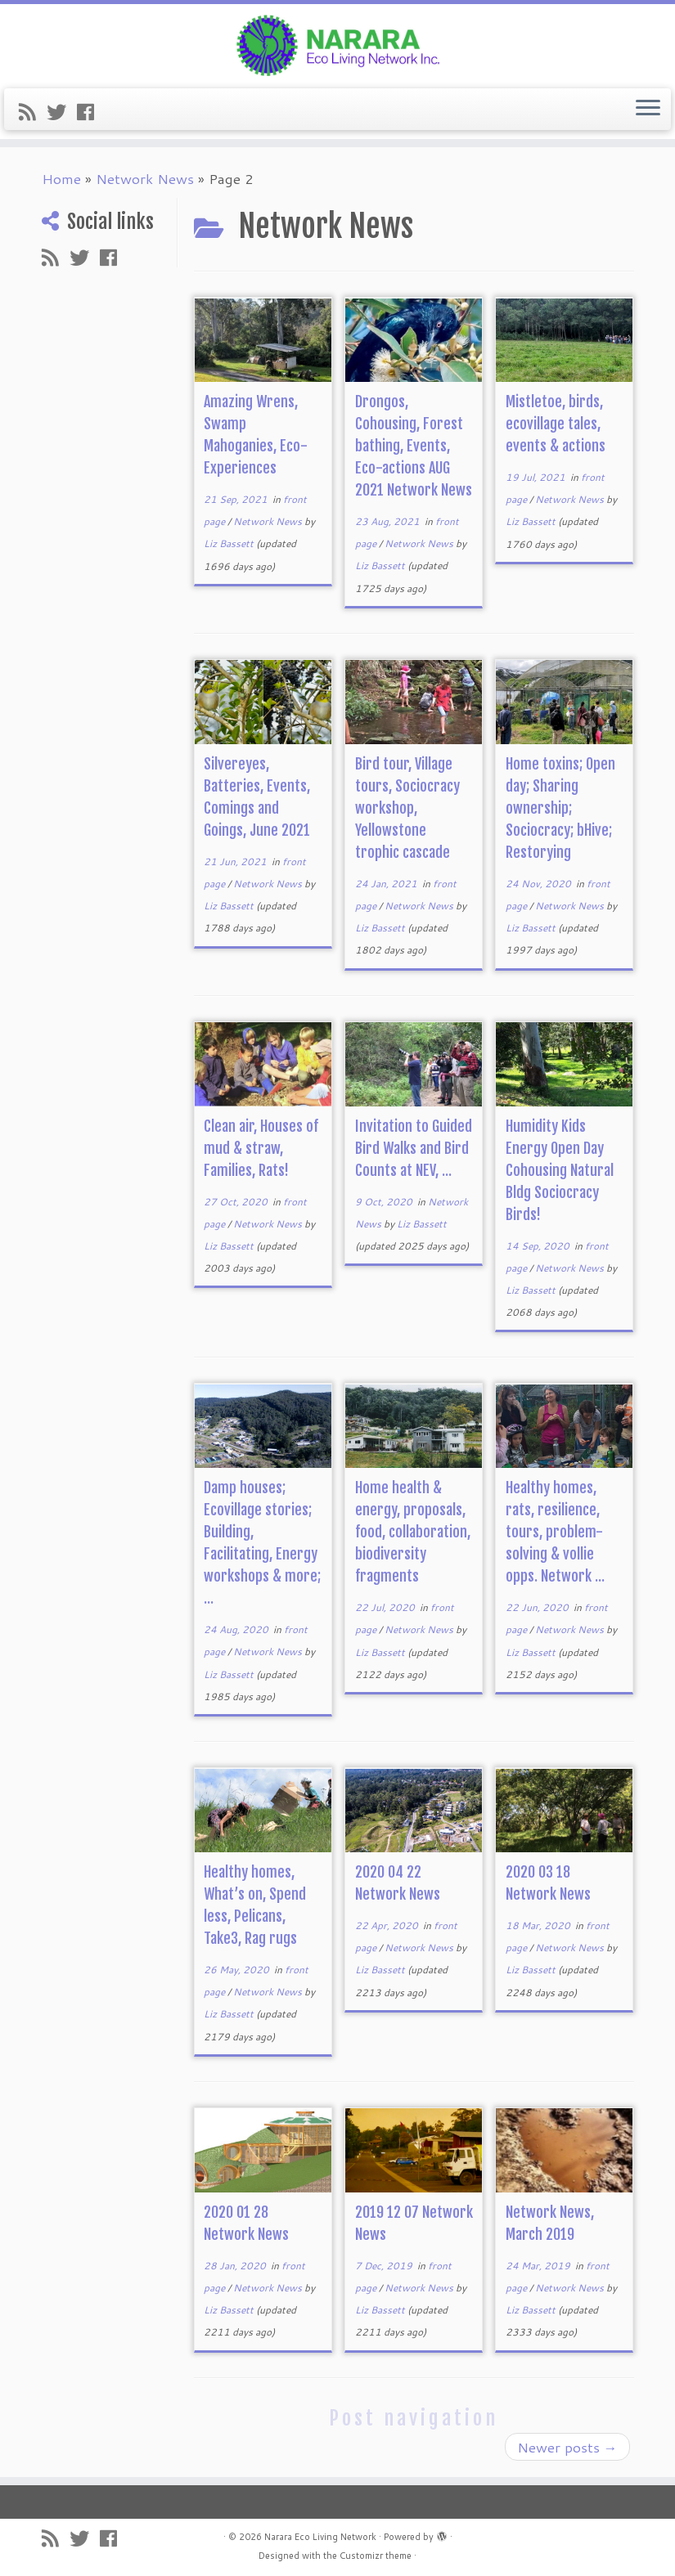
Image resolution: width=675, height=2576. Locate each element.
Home (61, 178)
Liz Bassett (229, 543)
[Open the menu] (648, 109)
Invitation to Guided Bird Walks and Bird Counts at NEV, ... (413, 1148)
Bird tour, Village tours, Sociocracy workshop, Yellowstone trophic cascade (407, 808)
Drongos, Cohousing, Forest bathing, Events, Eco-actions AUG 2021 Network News (413, 446)
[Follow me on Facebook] (91, 112)
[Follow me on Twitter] (62, 112)
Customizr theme (376, 2555)
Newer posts (567, 2447)
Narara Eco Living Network (320, 2536)
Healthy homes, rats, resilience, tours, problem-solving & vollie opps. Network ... (555, 1532)
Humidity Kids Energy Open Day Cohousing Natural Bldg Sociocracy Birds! (560, 1170)
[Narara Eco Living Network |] (337, 44)
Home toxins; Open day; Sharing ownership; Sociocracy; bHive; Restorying (560, 808)
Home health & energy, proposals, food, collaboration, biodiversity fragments (412, 1532)
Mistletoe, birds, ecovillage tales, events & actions (555, 424)
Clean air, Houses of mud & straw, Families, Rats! (261, 1148)
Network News (145, 178)
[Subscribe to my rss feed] (33, 112)
